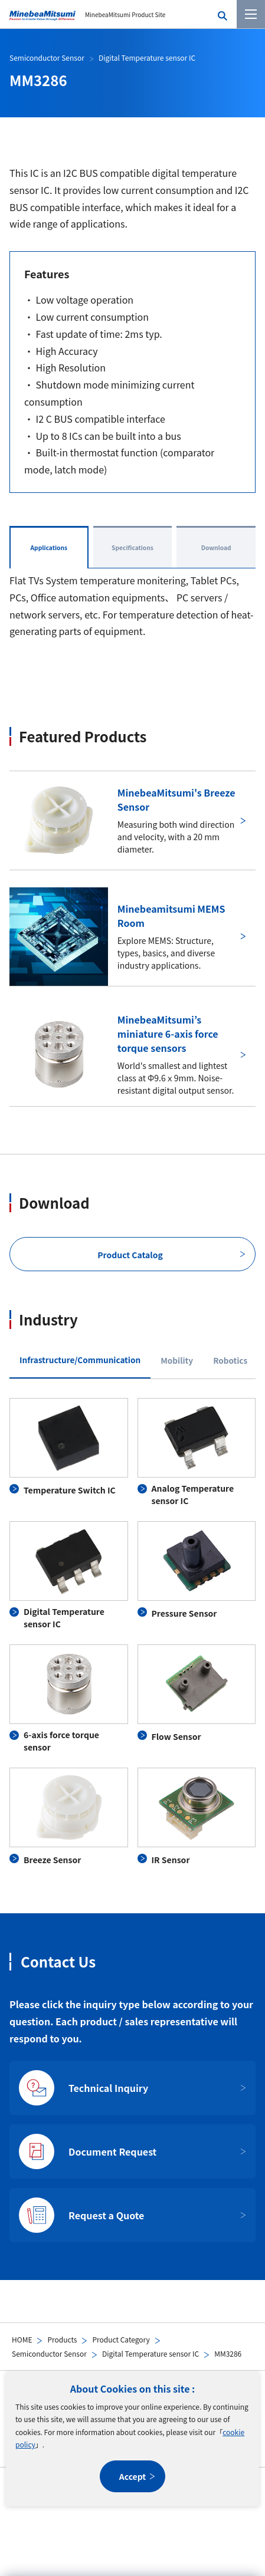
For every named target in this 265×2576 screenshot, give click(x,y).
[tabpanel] (132, 1632)
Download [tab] (216, 547)
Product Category (120, 2339)
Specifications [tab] (132, 547)
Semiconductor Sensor (49, 2353)
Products (62, 2339)
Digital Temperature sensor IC (150, 2353)
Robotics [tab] (230, 1360)
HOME (22, 2339)
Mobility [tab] (177, 1360)
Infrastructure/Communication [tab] (79, 1360)
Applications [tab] (49, 547)
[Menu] (251, 14)
